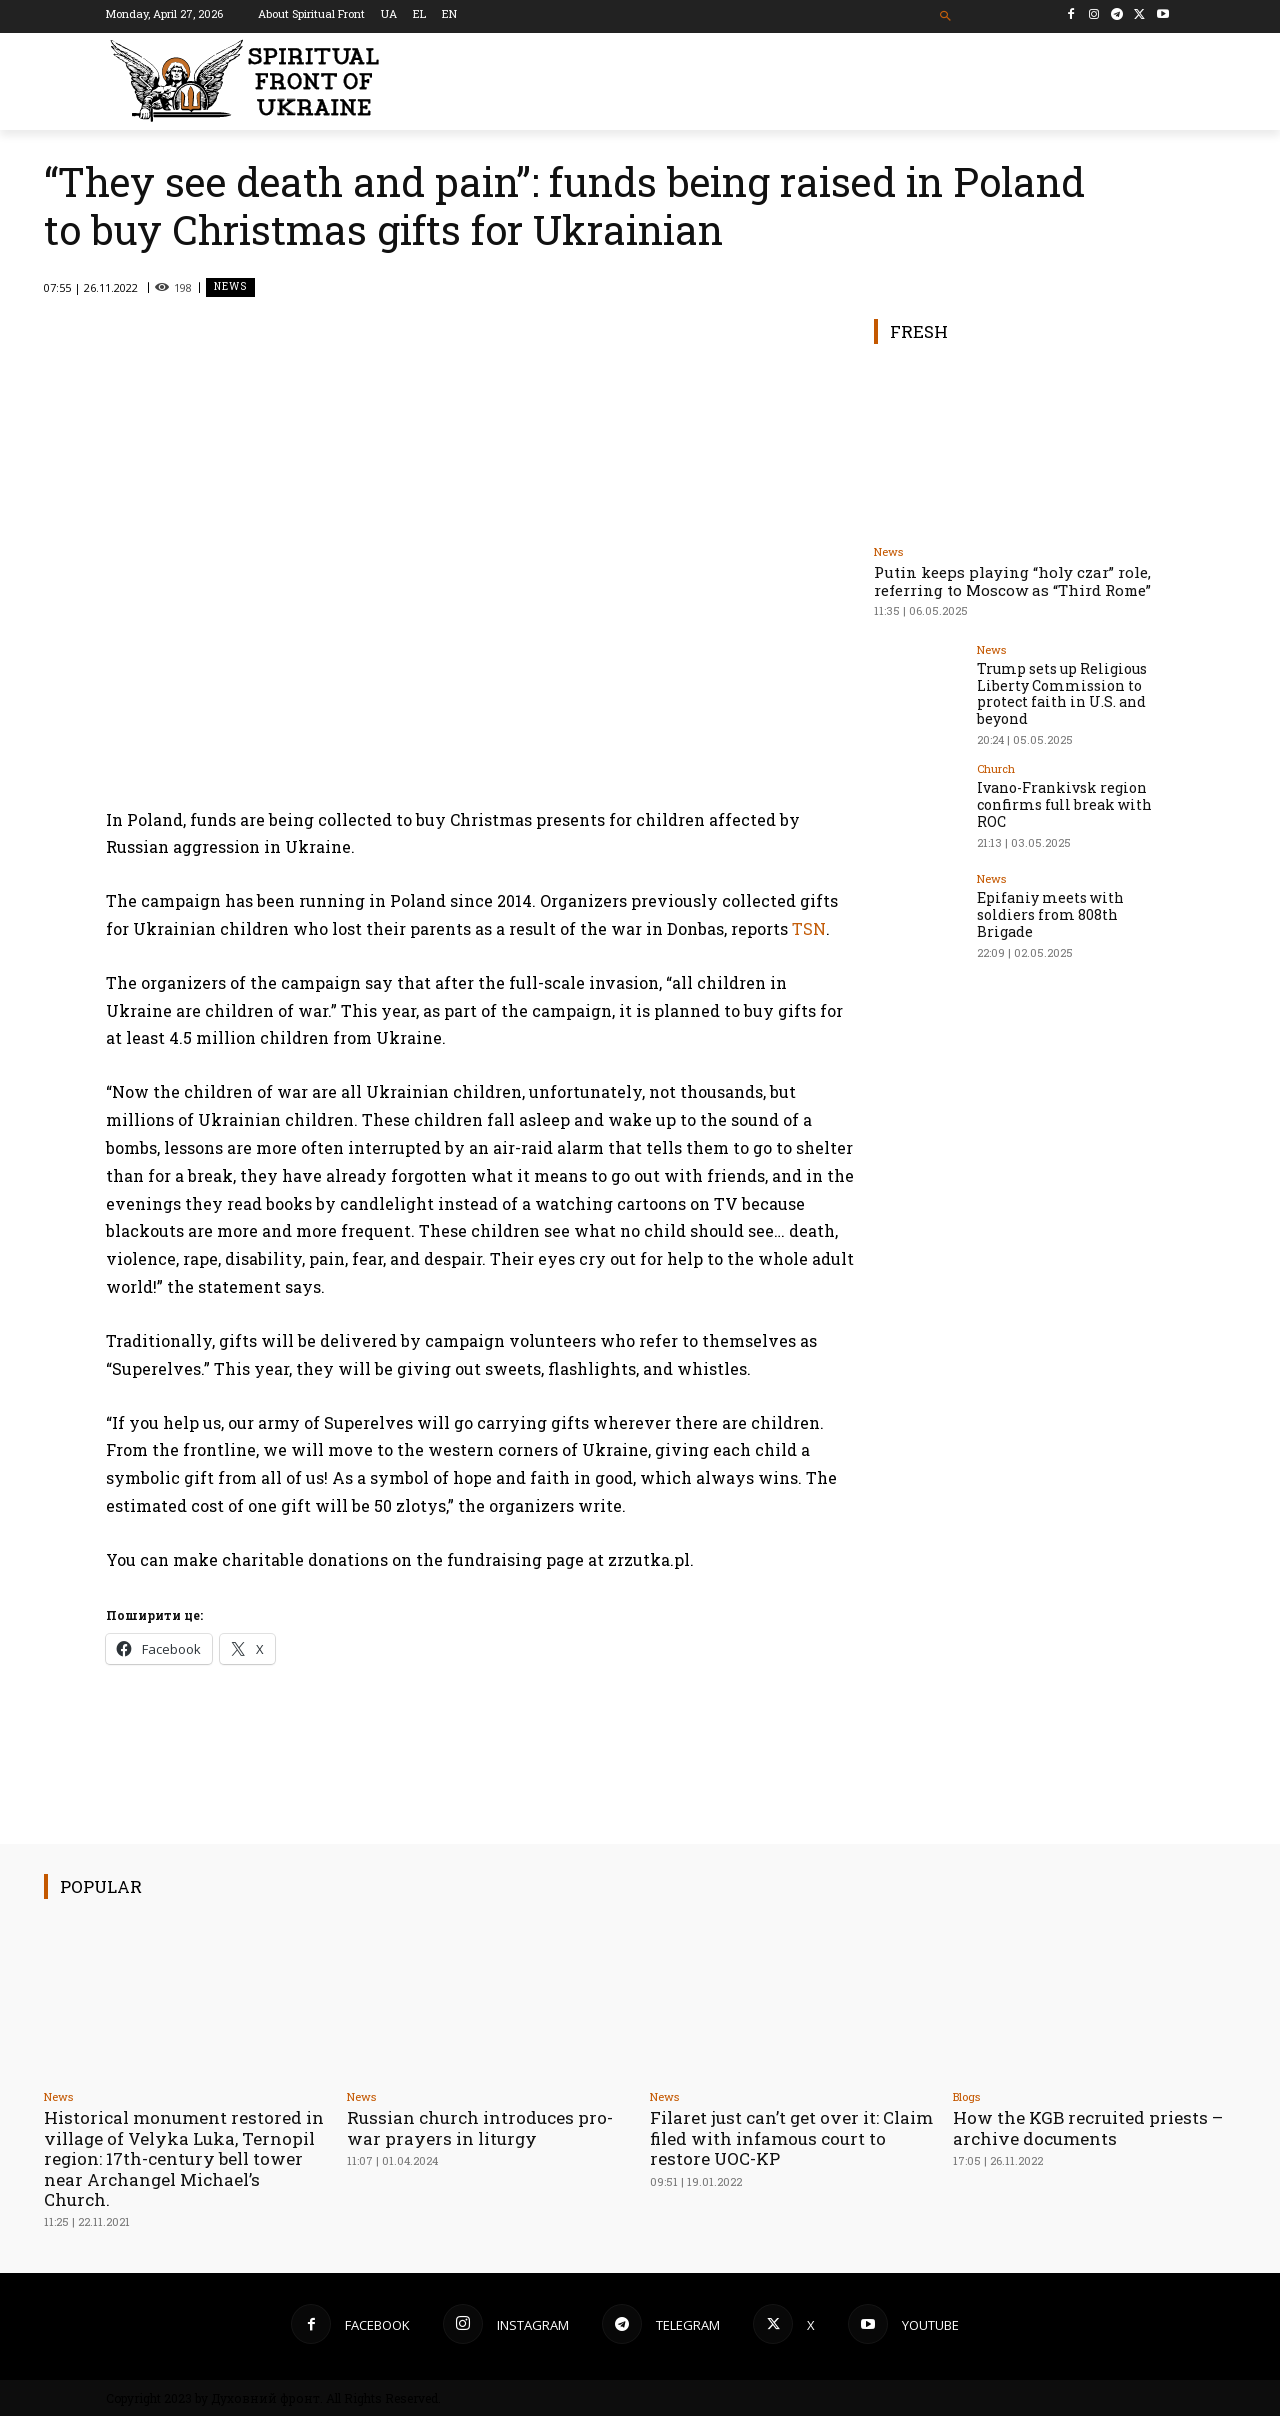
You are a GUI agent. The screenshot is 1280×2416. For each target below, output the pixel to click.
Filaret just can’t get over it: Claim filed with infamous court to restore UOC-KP (784, 2138)
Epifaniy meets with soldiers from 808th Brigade (1050, 914)
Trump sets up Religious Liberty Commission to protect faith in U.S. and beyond (1062, 693)
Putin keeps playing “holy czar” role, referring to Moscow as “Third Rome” (1012, 581)
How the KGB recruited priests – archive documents (1088, 2127)
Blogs (966, 2096)
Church (996, 768)
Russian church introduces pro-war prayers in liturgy (480, 2127)
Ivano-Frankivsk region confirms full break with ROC (1064, 804)
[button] (946, 16)
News (230, 287)
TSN (809, 928)
